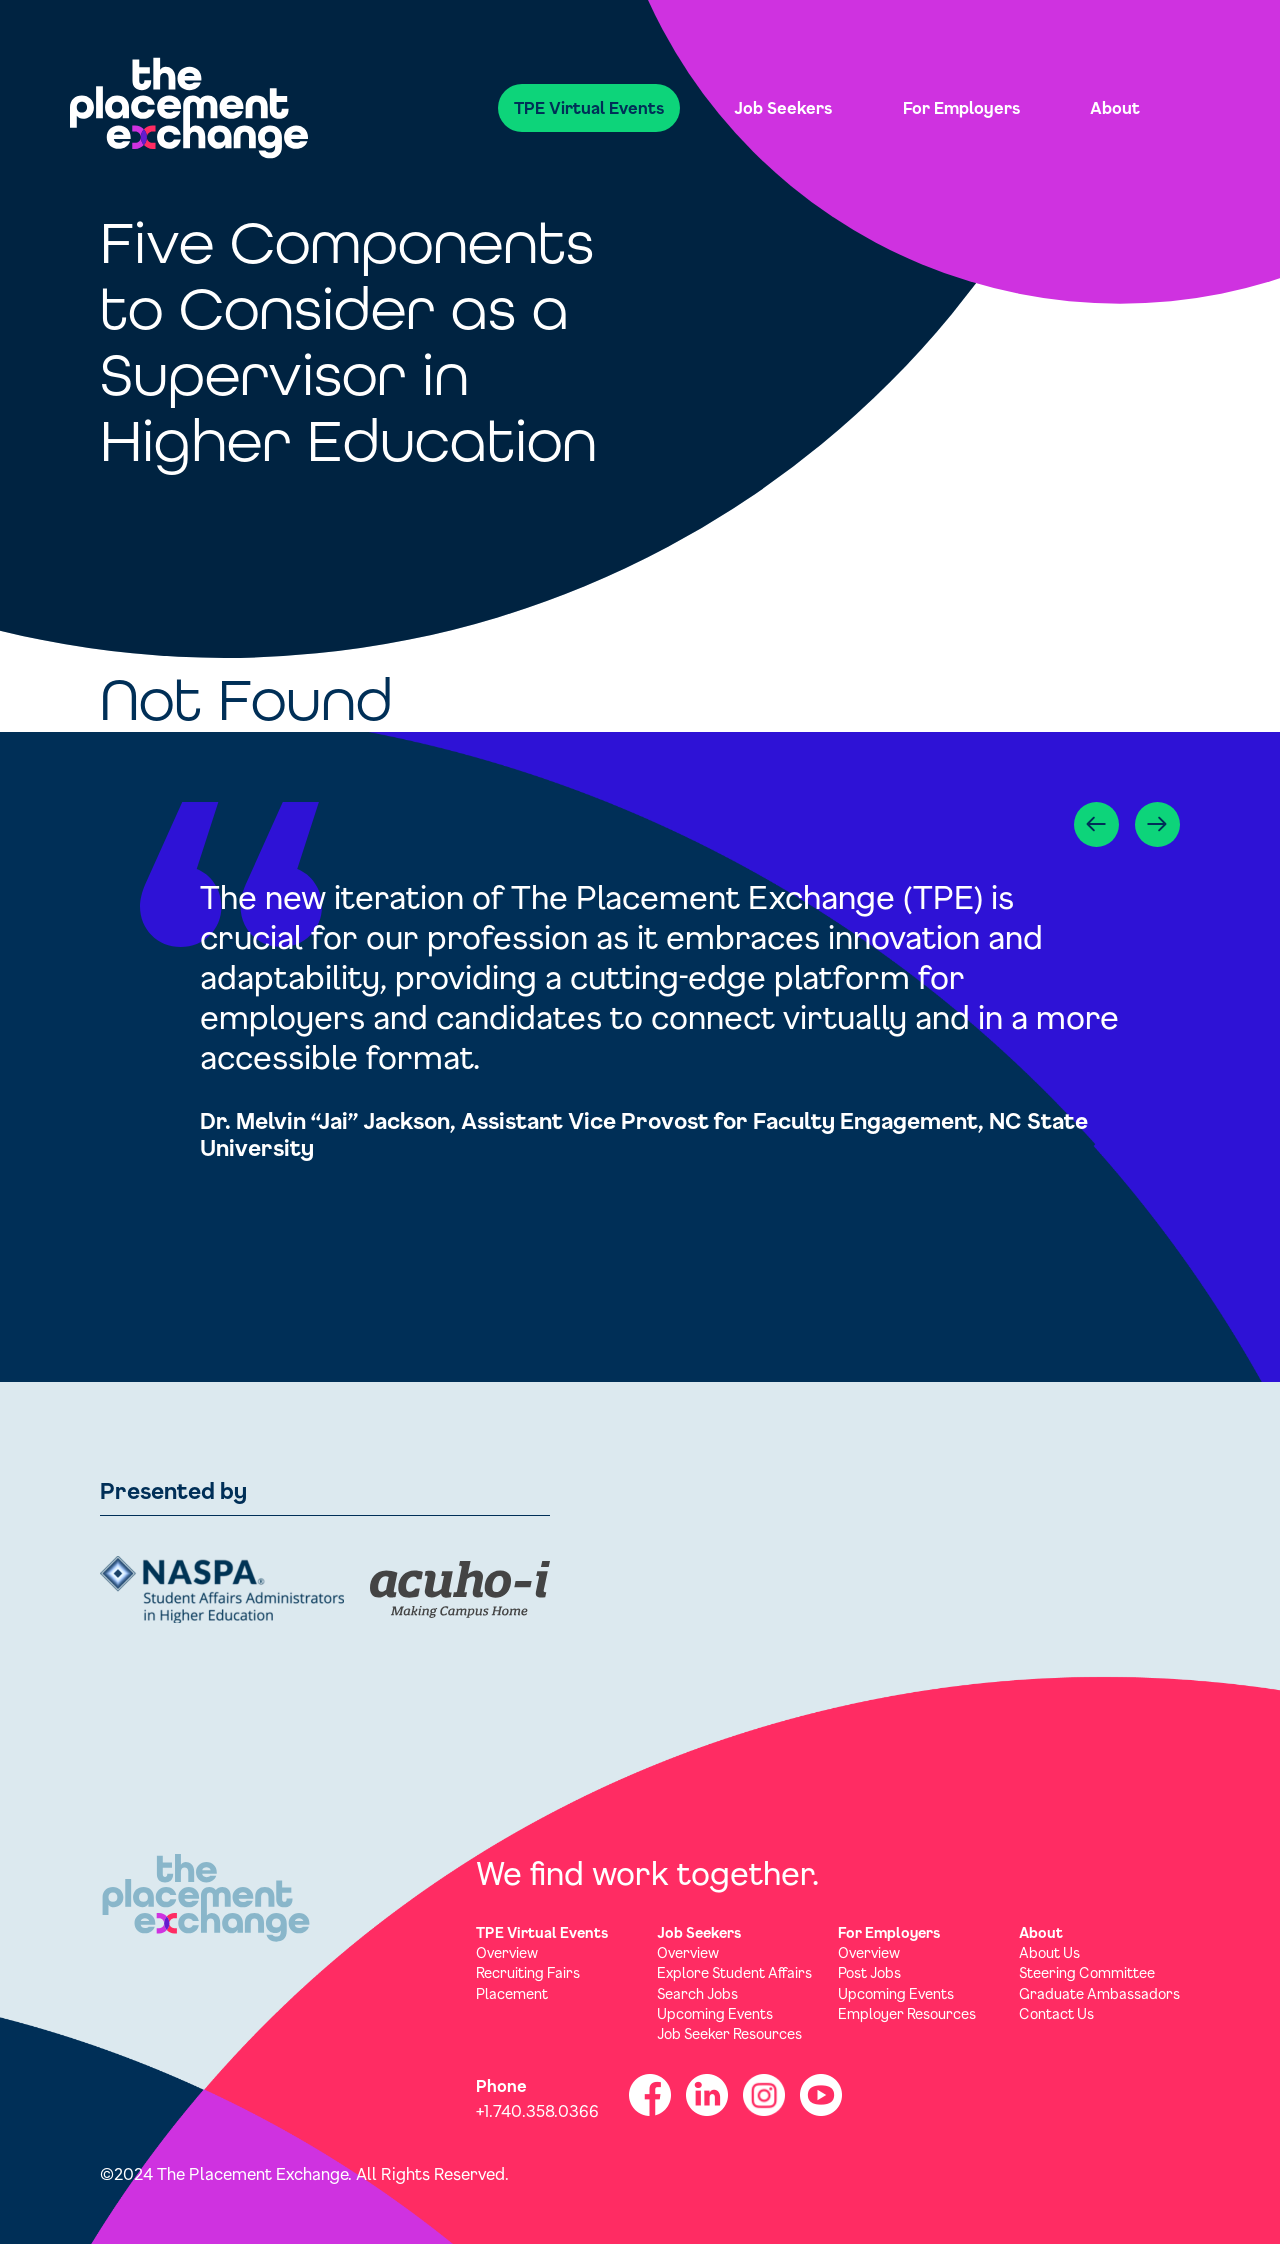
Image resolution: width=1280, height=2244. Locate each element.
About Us (1049, 1952)
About (1115, 107)
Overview (507, 1952)
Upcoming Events (715, 2013)
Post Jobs (869, 1972)
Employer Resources (907, 2013)
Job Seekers (783, 107)
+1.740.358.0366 (537, 2110)
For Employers (961, 107)
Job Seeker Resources (729, 2033)
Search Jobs (697, 1993)
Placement (512, 1993)
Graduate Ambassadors (1099, 1993)
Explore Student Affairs (734, 1972)
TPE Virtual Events (589, 107)
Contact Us (1056, 2013)
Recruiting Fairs (528, 1972)
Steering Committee (1087, 1972)
